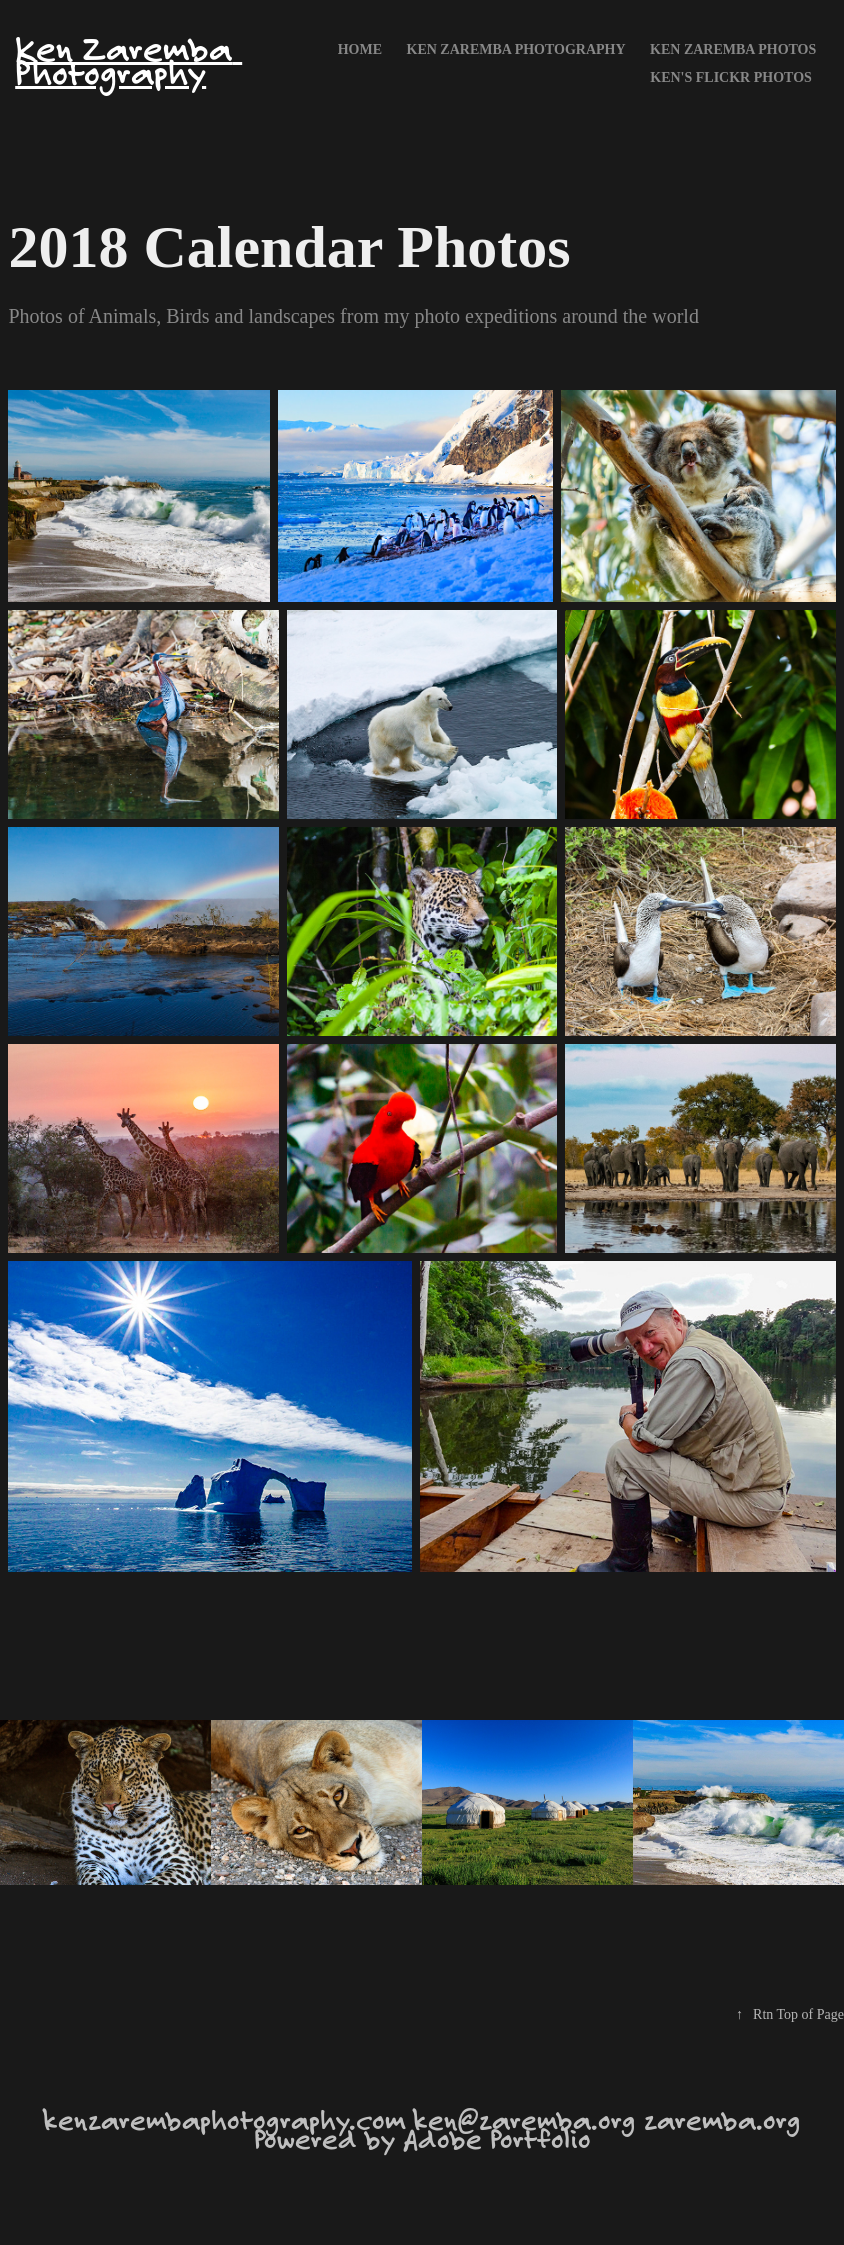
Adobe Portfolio (497, 2138)
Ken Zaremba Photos (733, 49)
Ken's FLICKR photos (731, 77)
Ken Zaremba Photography (128, 60)
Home (360, 49)
